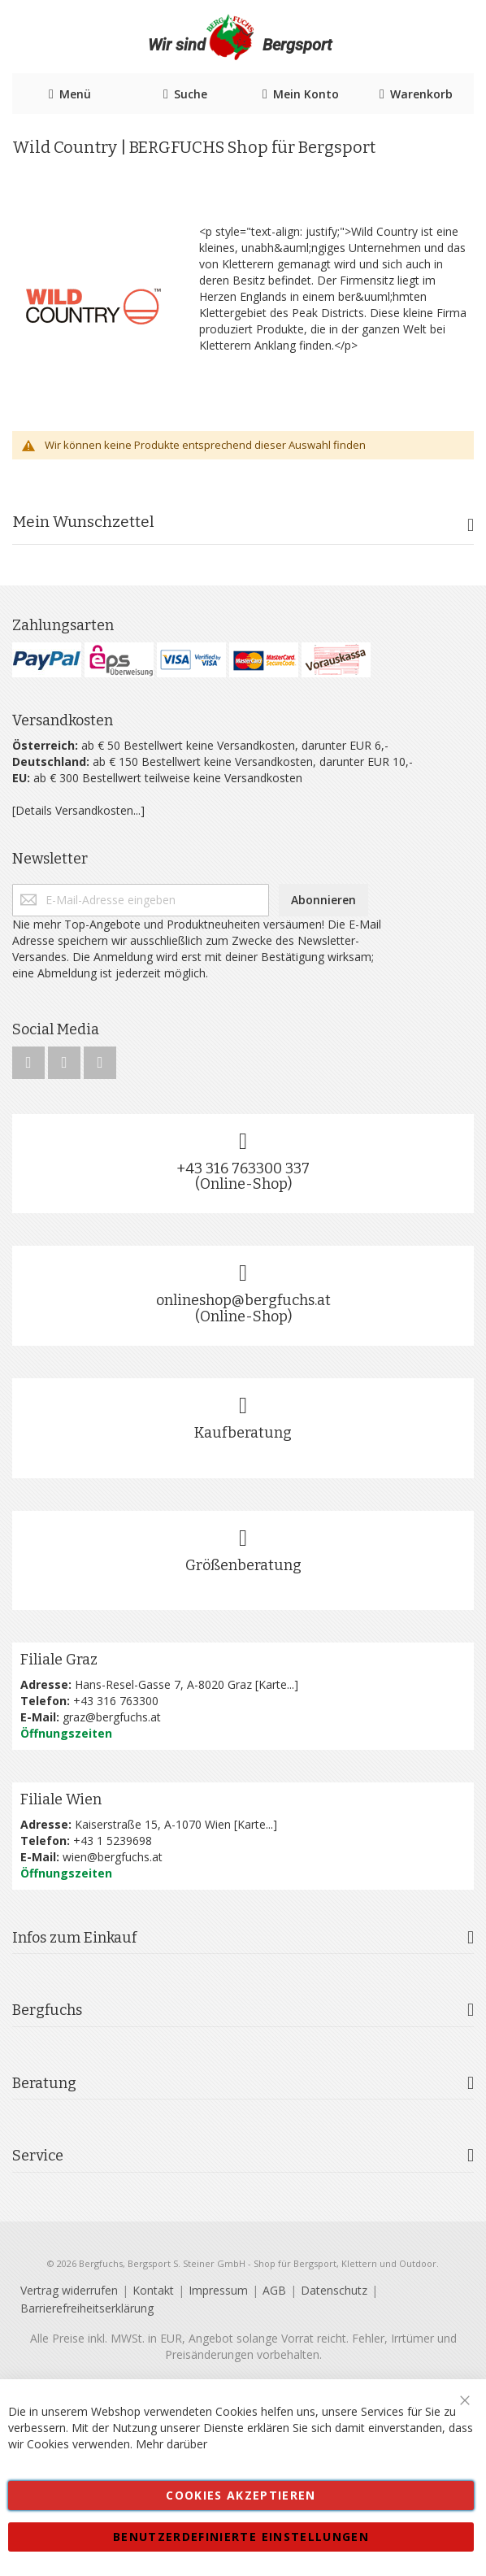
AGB (274, 2290)
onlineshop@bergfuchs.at (243, 1300)
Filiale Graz (59, 1660)
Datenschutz (334, 2290)
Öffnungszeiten (66, 1733)
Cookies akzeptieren (241, 2495)
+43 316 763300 (115, 1700)
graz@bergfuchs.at (112, 1717)
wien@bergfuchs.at (113, 1857)
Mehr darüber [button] (171, 2444)
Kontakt (153, 2290)
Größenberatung (243, 1565)
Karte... (276, 1684)
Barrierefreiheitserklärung (87, 2308)
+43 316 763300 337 (243, 1168)
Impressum (218, 2290)
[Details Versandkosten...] (78, 810)
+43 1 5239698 (112, 1840)
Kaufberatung (243, 1433)
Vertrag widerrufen (69, 2290)
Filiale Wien (61, 1799)
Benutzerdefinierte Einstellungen (241, 2536)
